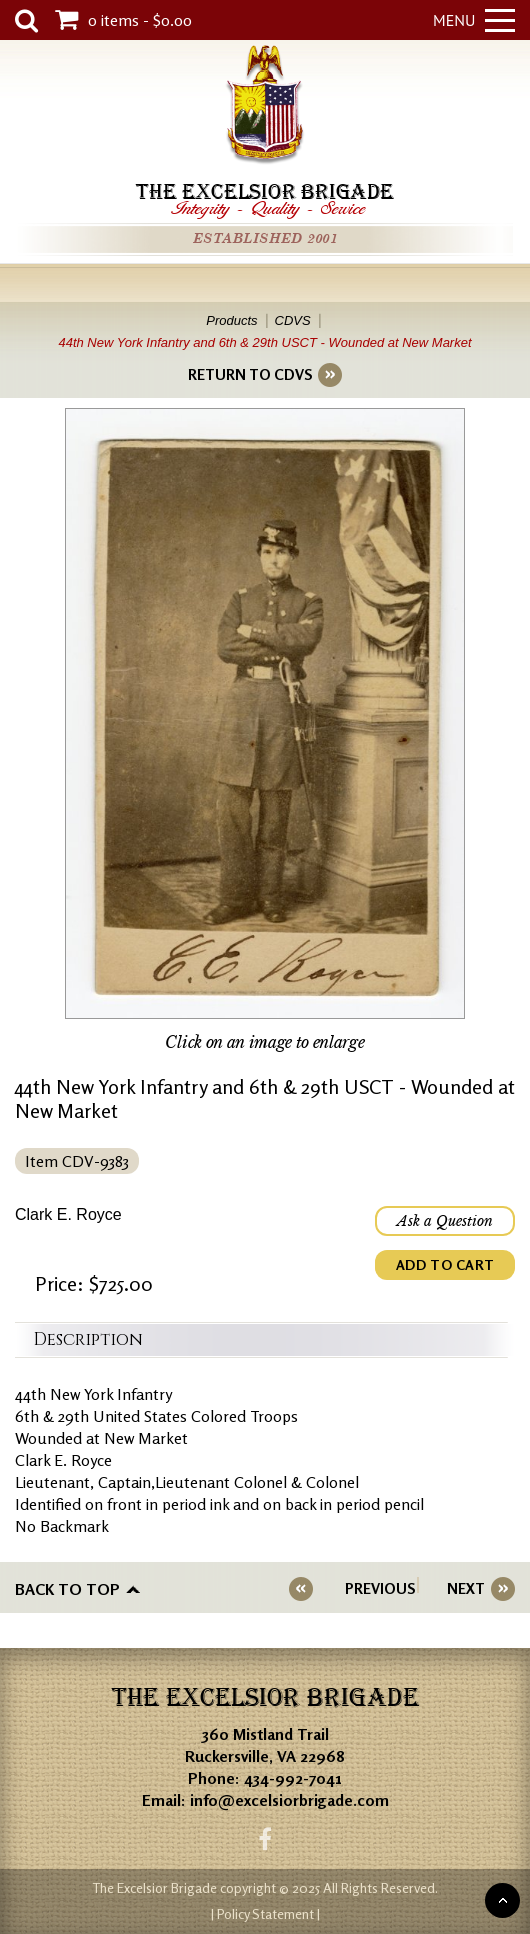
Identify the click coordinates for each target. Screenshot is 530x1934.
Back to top (67, 1589)
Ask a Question (445, 1221)
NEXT (466, 1588)
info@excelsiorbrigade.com (289, 1800)
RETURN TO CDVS (250, 374)
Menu (474, 20)
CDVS (293, 320)
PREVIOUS (380, 1588)
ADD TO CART (445, 1264)
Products (231, 320)
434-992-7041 (293, 1778)
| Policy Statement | (265, 1913)
